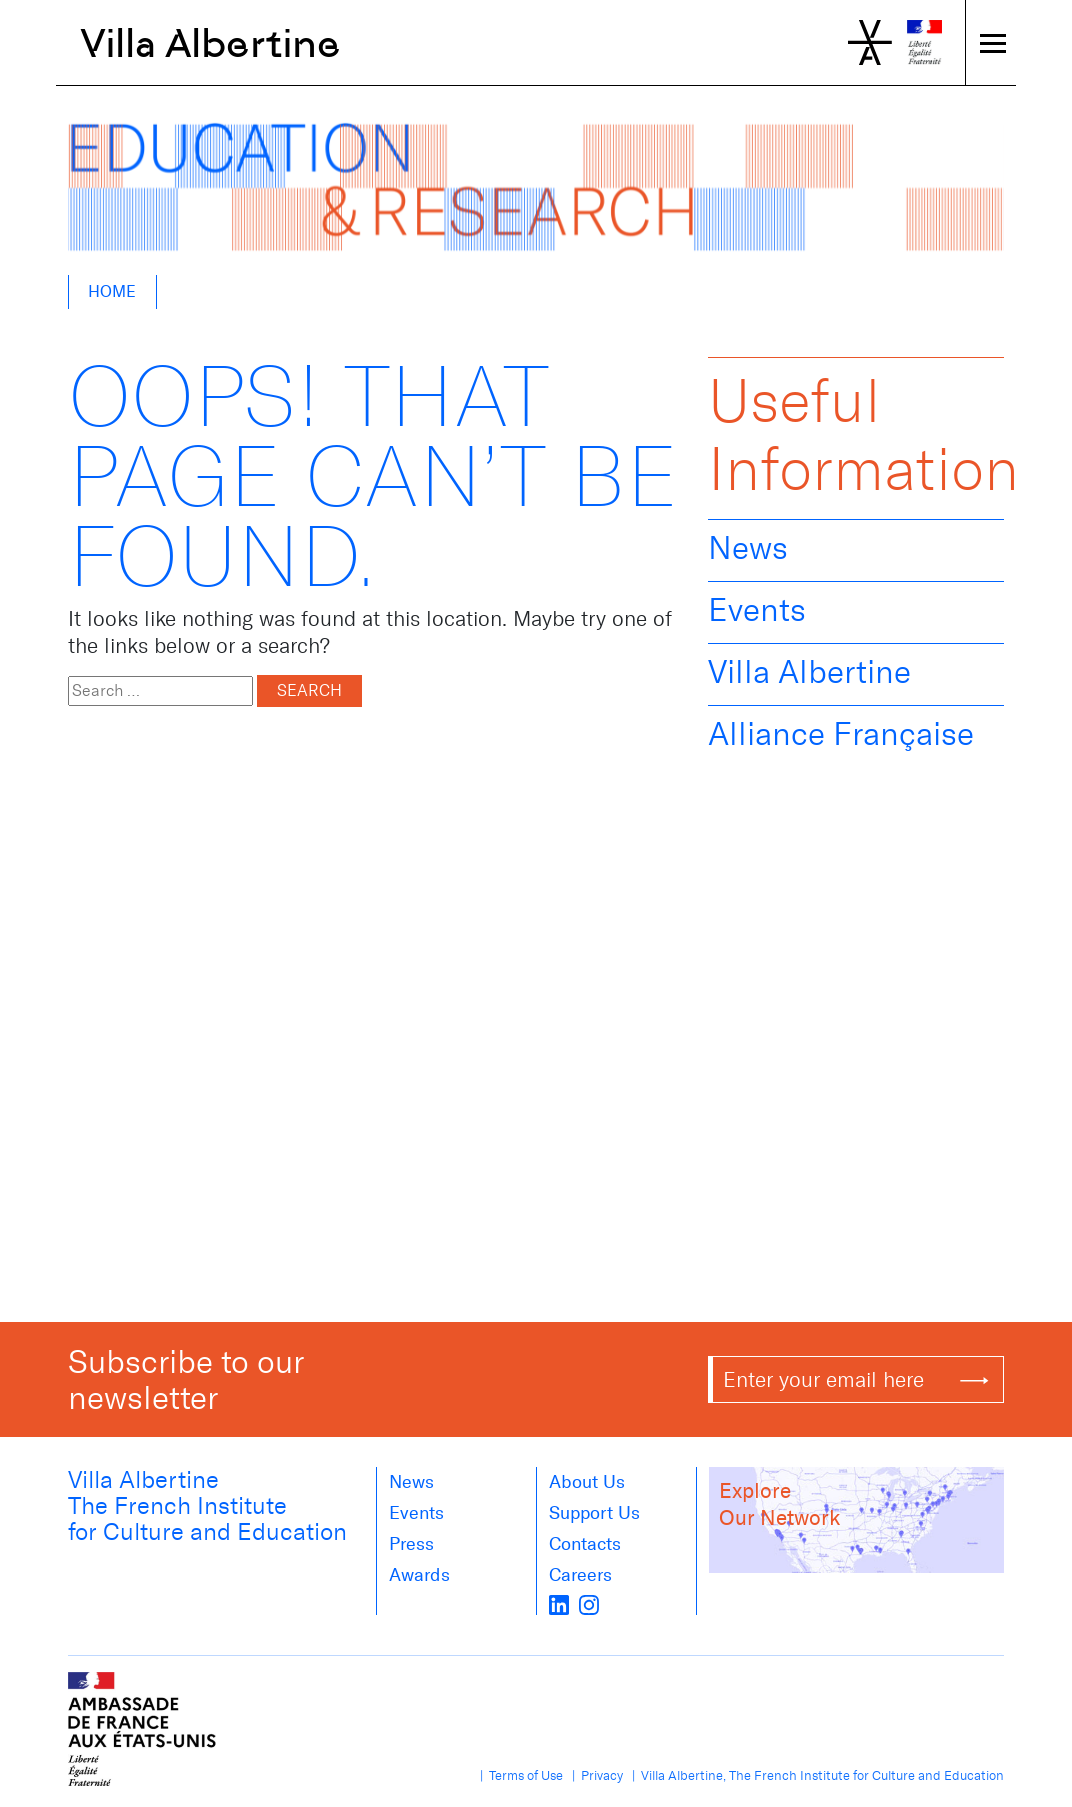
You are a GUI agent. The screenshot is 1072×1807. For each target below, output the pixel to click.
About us (587, 1482)
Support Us (594, 1513)
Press (411, 1544)
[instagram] (589, 1603)
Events (757, 610)
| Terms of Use (518, 1775)
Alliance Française (841, 734)
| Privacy (594, 1775)
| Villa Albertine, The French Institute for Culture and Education (815, 1775)
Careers (580, 1575)
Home (112, 291)
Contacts (585, 1544)
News (748, 548)
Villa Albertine (210, 43)
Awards (419, 1575)
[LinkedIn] (559, 1603)
